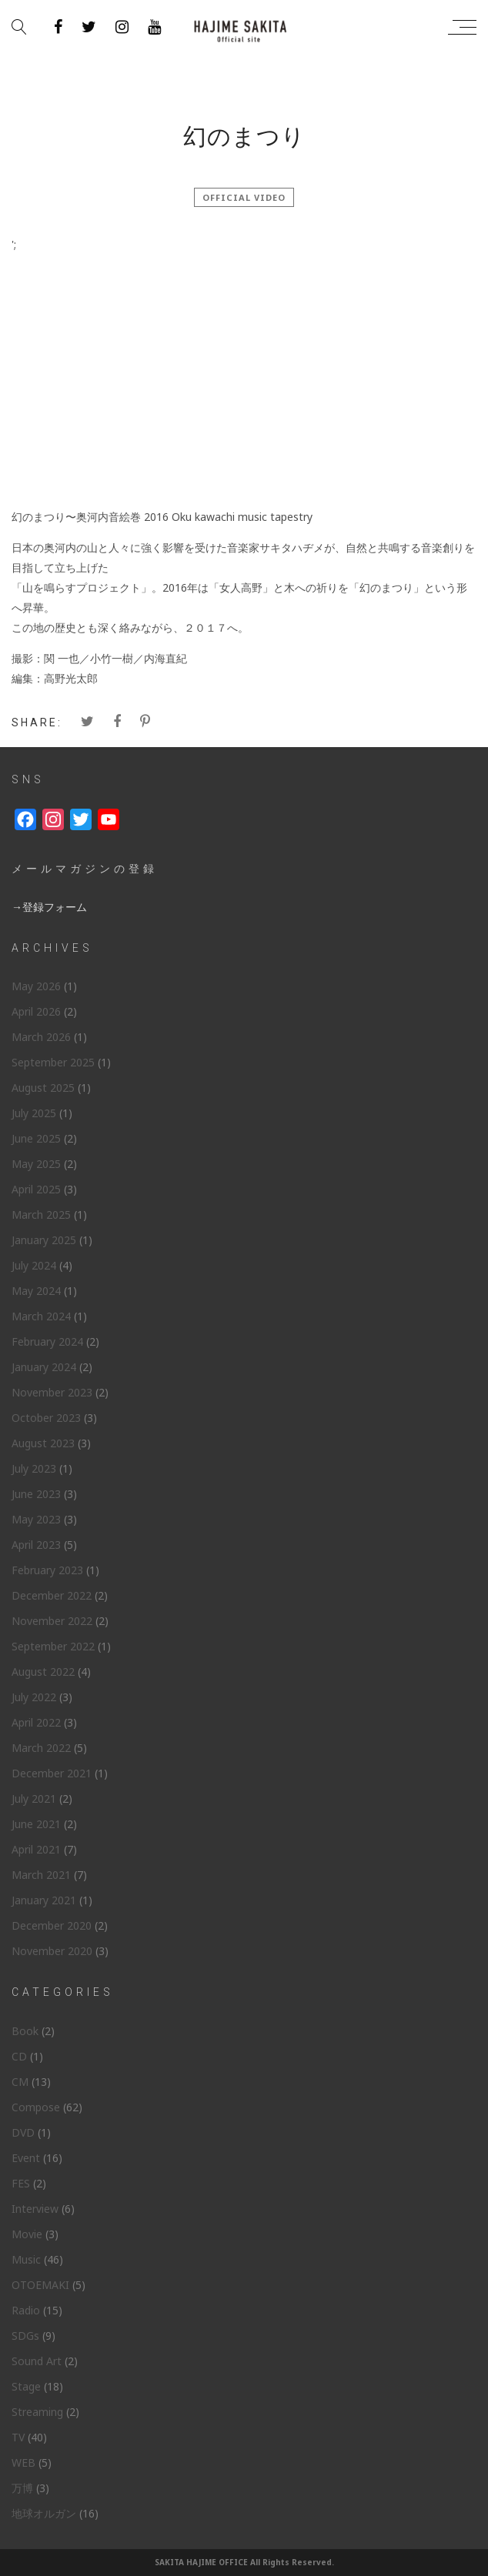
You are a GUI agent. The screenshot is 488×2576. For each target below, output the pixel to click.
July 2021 (34, 1798)
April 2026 (36, 1011)
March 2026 (41, 1036)
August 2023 (43, 1443)
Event (26, 2158)
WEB (23, 2462)
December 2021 (52, 1773)
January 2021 (44, 1900)
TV (18, 2437)
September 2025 (53, 1062)
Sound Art (37, 2361)
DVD (23, 2132)
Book (25, 2031)
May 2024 (36, 1290)
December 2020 (52, 1925)
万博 (22, 2488)
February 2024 (47, 1341)
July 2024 (34, 1265)
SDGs (25, 2335)
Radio (26, 2310)
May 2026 (36, 986)
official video (244, 197)
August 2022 (43, 1671)
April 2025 (36, 1189)
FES (21, 2183)
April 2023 (36, 1544)
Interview (35, 2208)
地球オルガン (44, 2513)
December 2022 (52, 1595)
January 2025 (44, 1240)
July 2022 (34, 1697)
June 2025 (36, 1138)
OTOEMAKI (40, 2284)
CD (19, 2056)
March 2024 (41, 1316)
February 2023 (47, 1570)
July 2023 (34, 1468)
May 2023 (36, 1519)
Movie (27, 2234)
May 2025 (36, 1163)
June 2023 (36, 1494)
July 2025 (34, 1113)
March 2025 (41, 1214)
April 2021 (36, 1849)
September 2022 (53, 1646)
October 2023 (46, 1417)
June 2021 (36, 1824)
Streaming (37, 2411)
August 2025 (43, 1087)
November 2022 (52, 1620)
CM (20, 2081)
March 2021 (41, 1874)
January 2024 (44, 1367)
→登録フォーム (49, 906)
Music (26, 2259)
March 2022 (41, 1747)
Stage (26, 2386)
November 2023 (52, 1392)
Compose (36, 2107)
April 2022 (36, 1722)
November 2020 (52, 1951)
